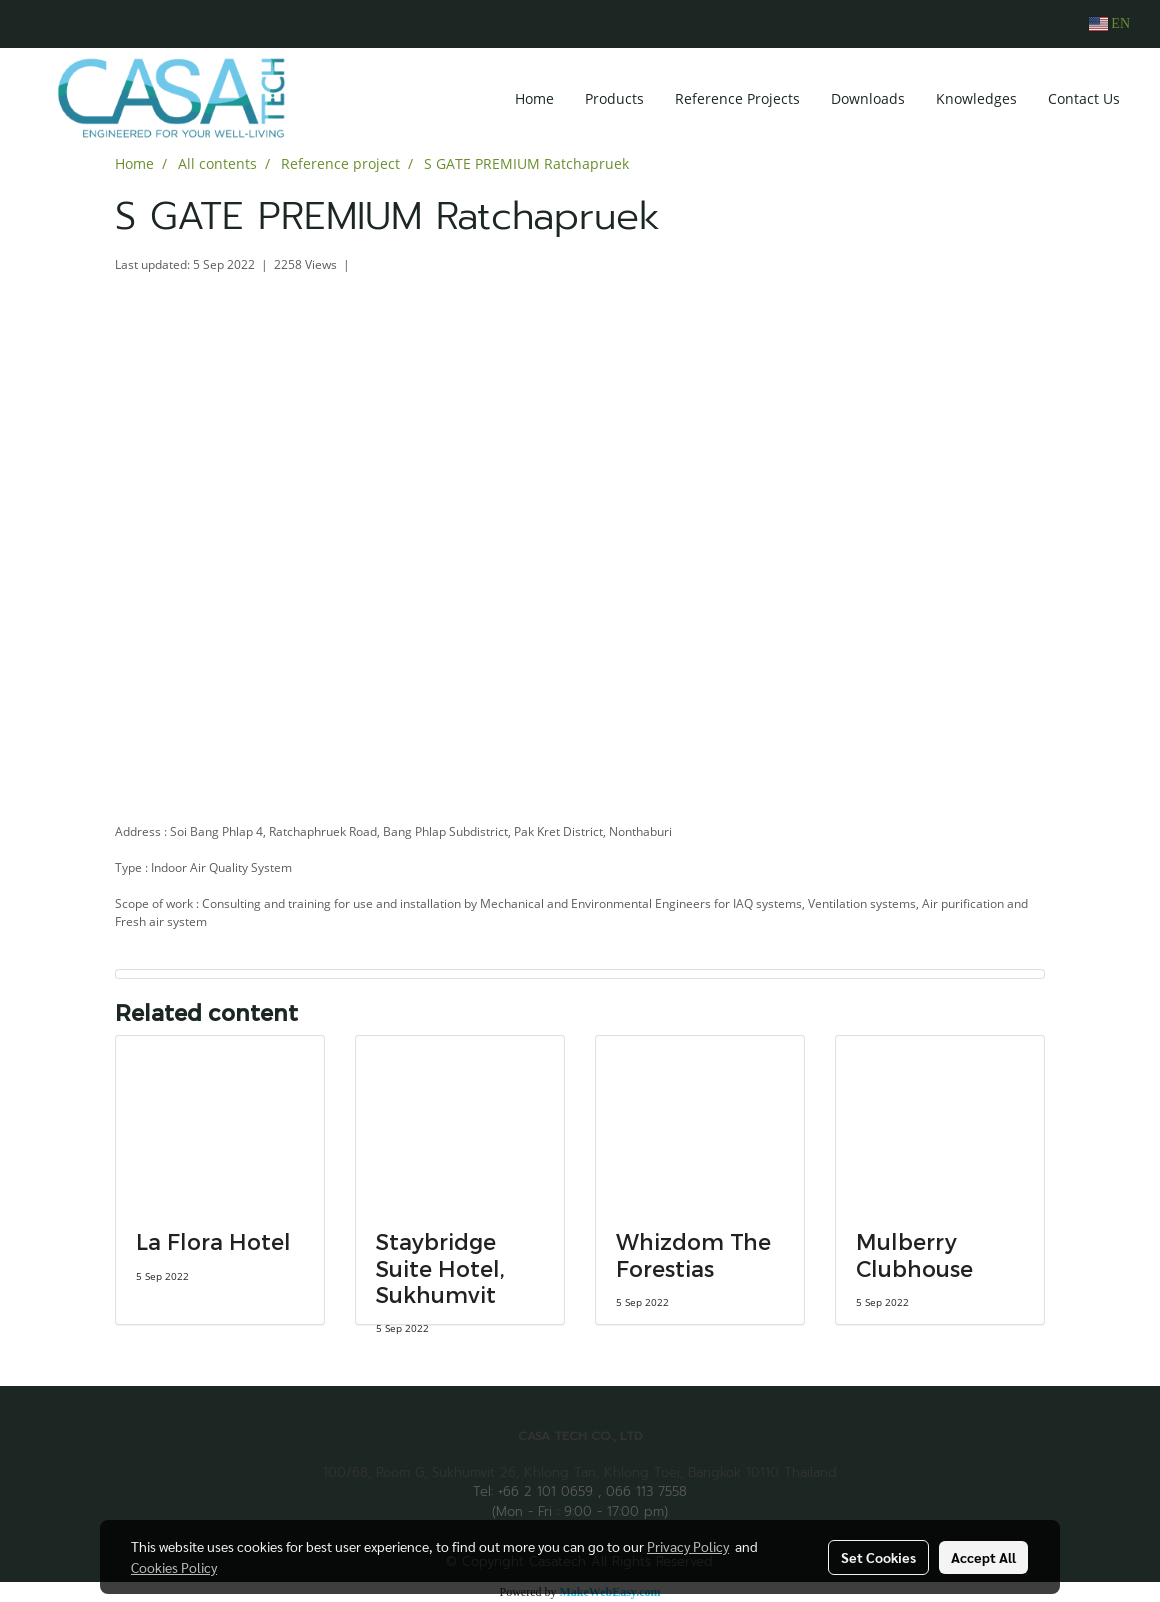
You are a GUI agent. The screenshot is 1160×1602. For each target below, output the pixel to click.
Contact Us (1084, 98)
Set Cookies (878, 1557)
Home (534, 98)
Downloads (868, 98)
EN (1109, 23)
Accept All (983, 1557)
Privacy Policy (688, 1546)
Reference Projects (737, 98)
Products (614, 98)
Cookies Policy (174, 1567)
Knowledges (976, 98)
